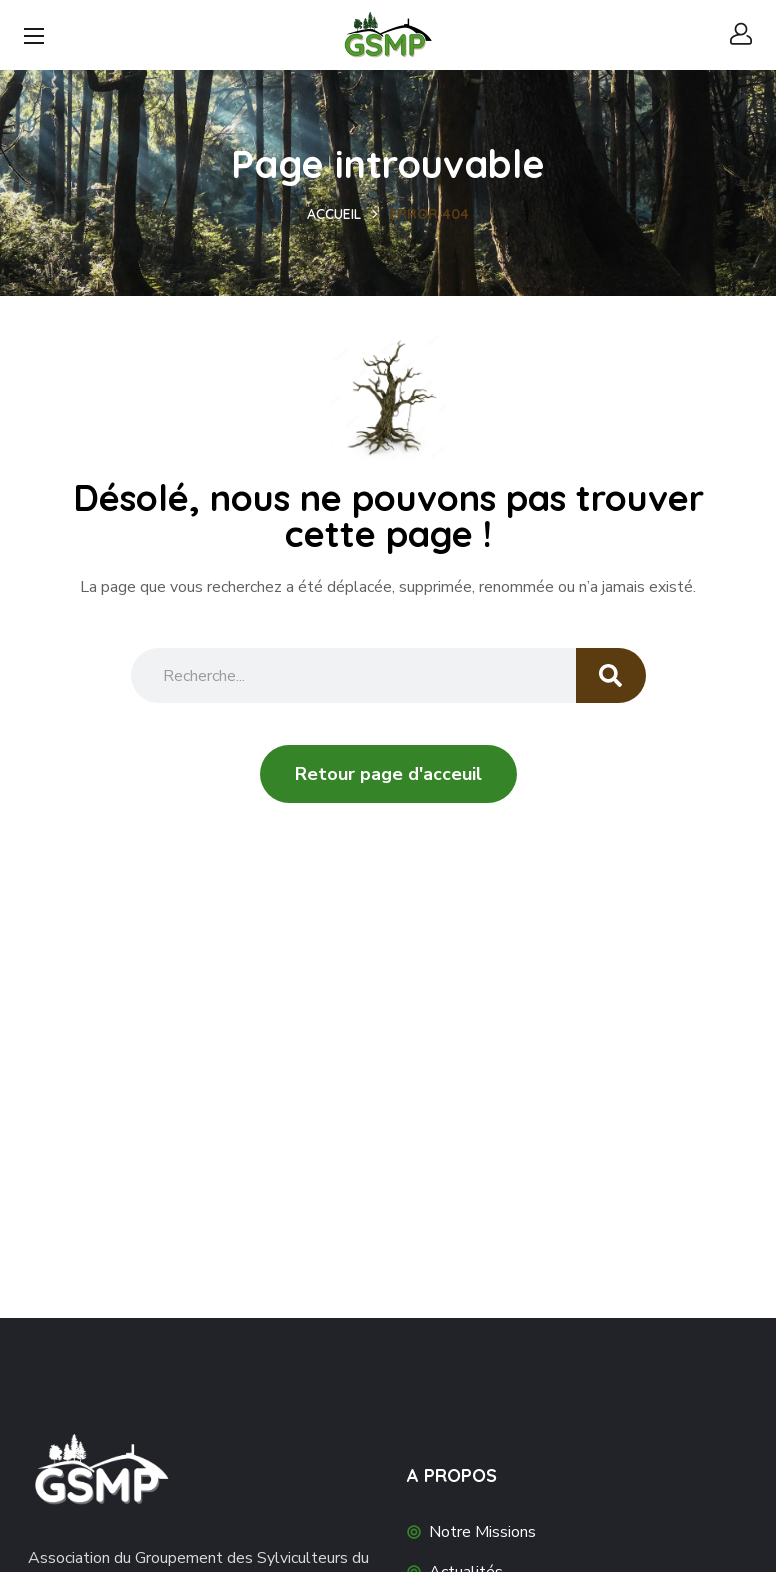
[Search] (611, 675)
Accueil (334, 214)
